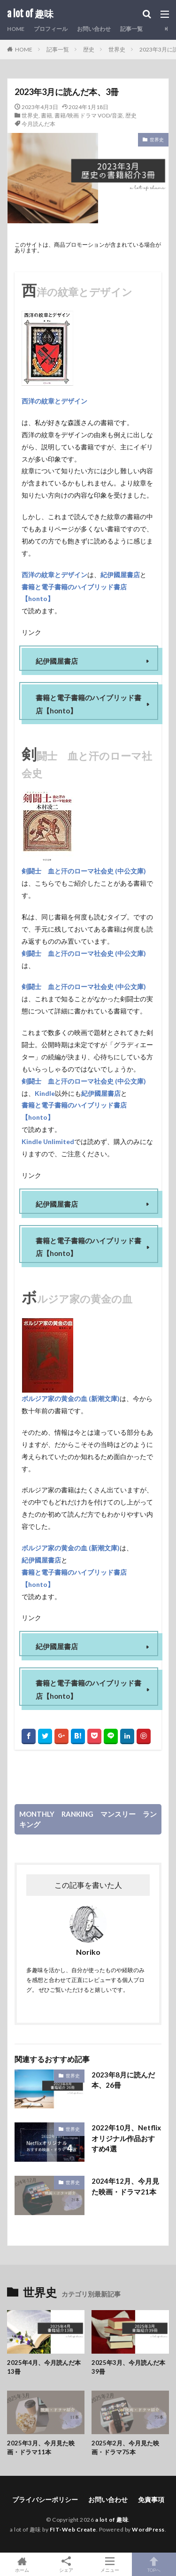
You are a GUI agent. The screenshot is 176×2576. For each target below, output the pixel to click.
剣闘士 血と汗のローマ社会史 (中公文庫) (84, 871)
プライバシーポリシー (45, 2499)
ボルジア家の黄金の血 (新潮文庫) (71, 1398)
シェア (66, 2564)
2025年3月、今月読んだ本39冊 (128, 2367)
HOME (15, 28)
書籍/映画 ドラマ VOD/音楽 (88, 115)
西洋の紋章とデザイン (54, 401)
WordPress (148, 2529)
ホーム (22, 2564)
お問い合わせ (94, 28)
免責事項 (151, 2499)
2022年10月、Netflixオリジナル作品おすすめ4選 (126, 2138)
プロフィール (51, 28)
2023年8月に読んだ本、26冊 (123, 2080)
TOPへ (154, 2564)
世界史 (116, 49)
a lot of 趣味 (30, 14)
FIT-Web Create (73, 2529)
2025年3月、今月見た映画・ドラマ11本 (41, 2447)
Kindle (45, 1093)
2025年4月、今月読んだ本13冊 (44, 2367)
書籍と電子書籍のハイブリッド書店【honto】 (74, 592)
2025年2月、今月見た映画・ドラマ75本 (125, 2447)
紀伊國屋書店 (120, 574)
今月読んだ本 (38, 123)
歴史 (88, 49)
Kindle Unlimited (48, 1141)
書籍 (46, 115)
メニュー (110, 2564)
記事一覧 (131, 28)
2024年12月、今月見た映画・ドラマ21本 (125, 2186)
